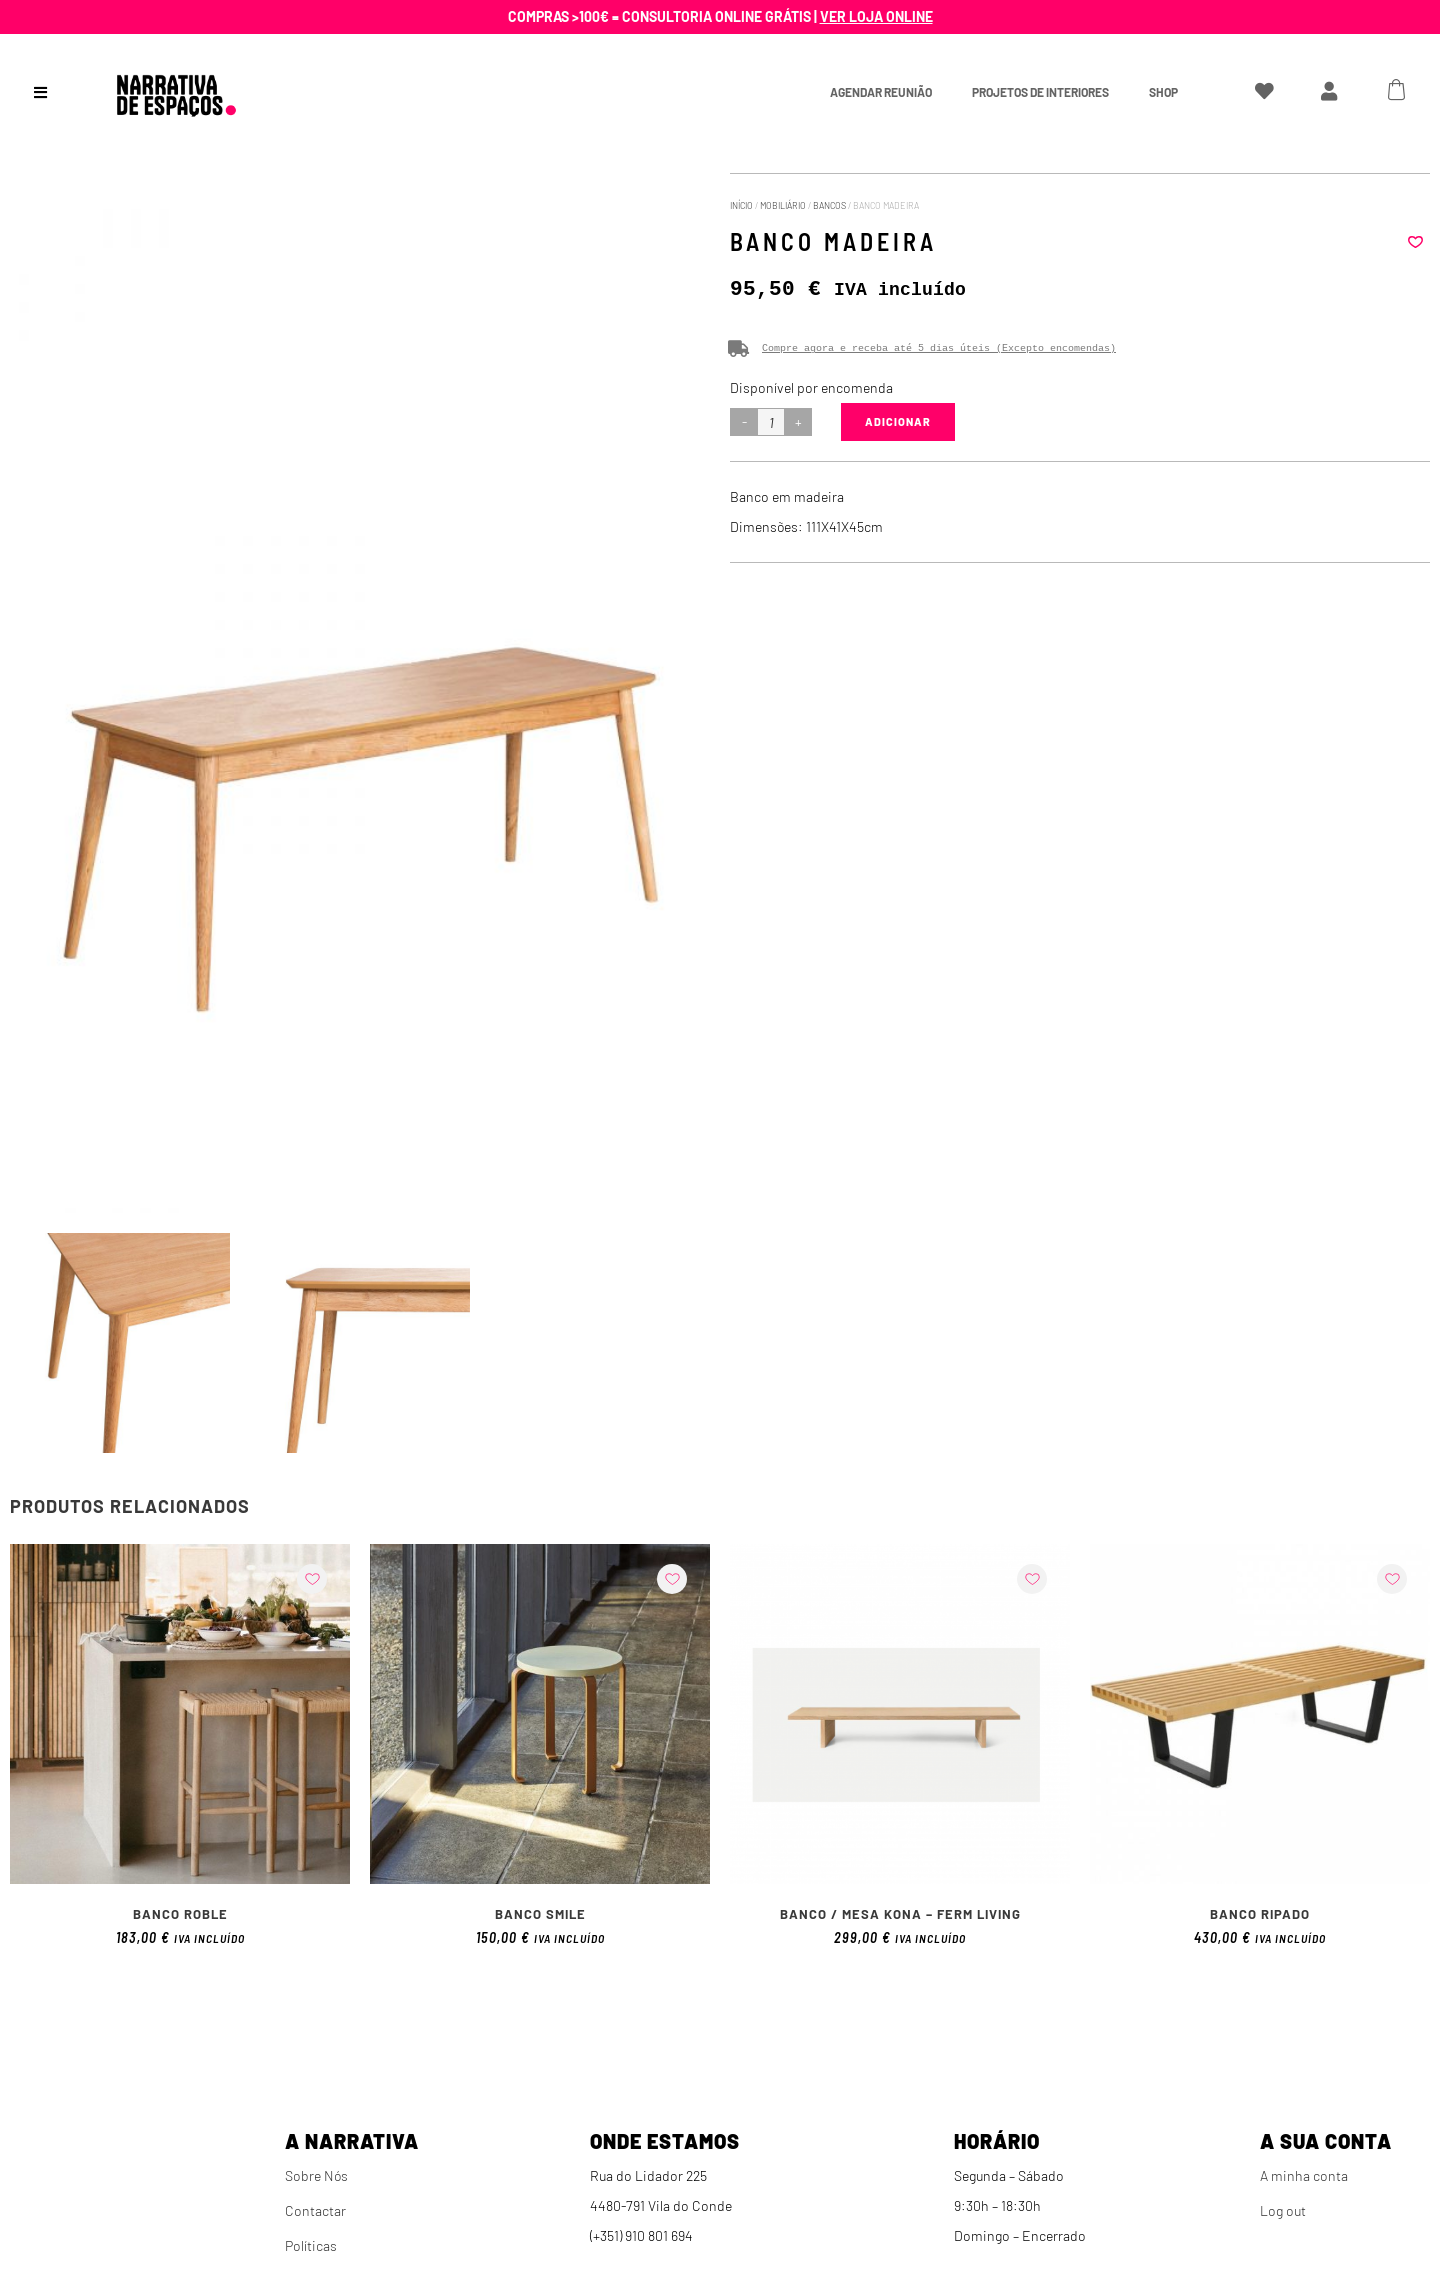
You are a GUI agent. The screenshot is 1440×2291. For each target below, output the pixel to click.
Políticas (311, 2245)
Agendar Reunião (881, 92)
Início (741, 205)
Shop (1163, 92)
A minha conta (1304, 2175)
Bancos (829, 205)
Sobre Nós (316, 2175)
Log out (1283, 2210)
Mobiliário (783, 205)
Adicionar (898, 421)
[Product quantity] (771, 422)
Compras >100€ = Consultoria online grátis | (720, 16)
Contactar (315, 2210)
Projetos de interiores (1040, 92)
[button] (1415, 242)
